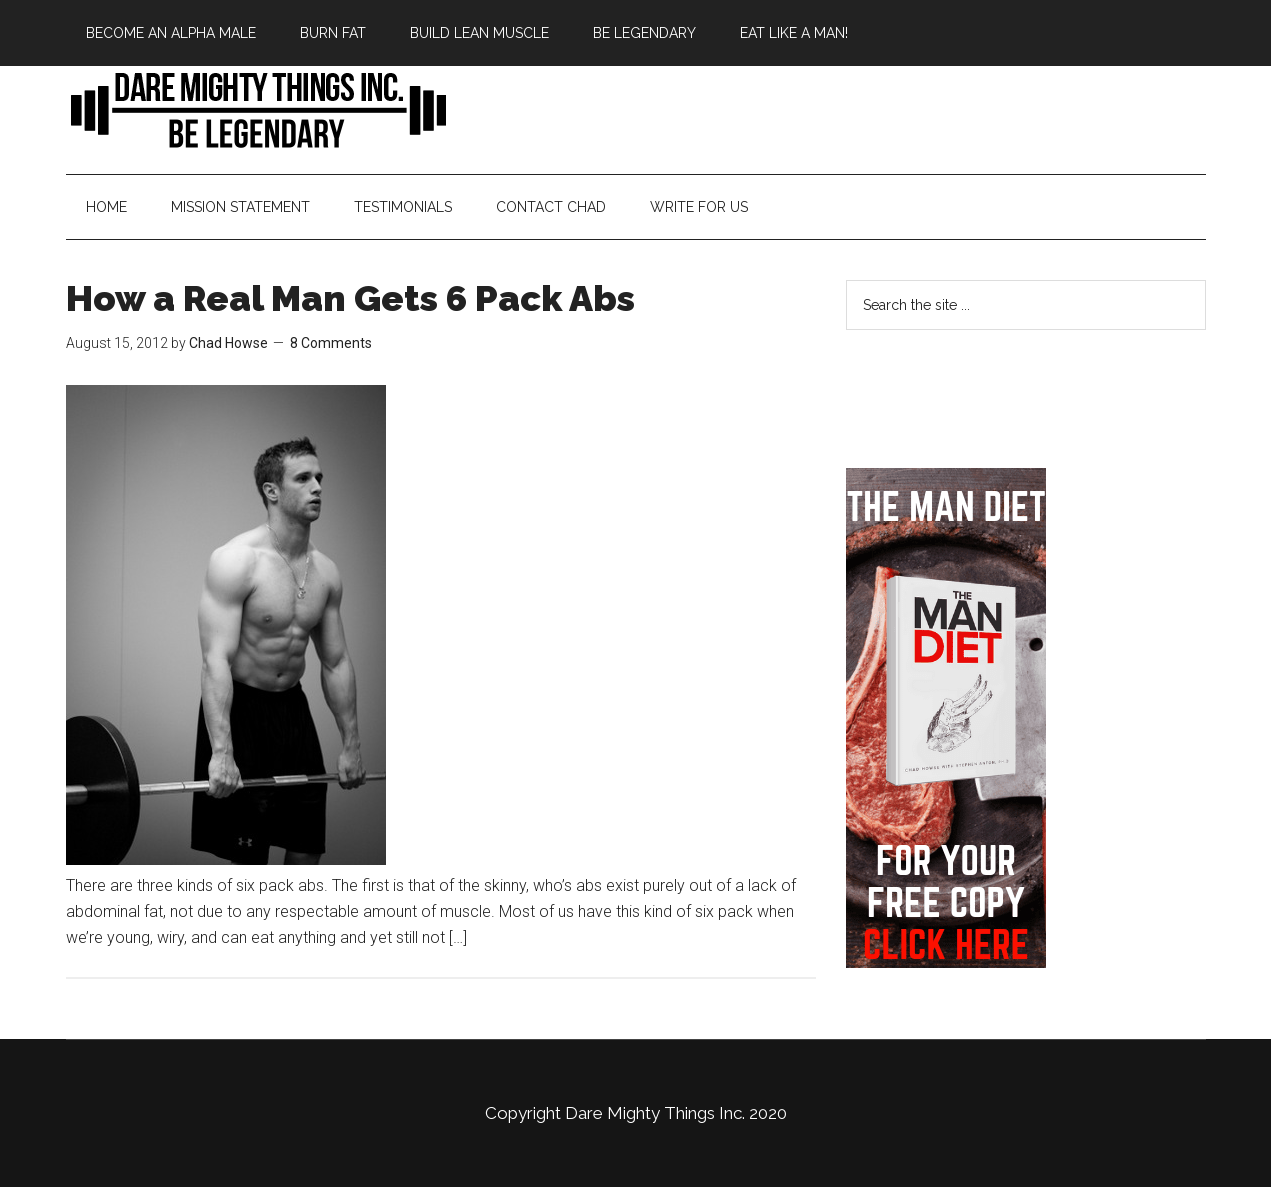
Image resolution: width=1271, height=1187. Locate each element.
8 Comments (331, 343)
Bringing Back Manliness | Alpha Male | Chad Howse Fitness (256, 109)
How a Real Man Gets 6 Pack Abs (350, 298)
